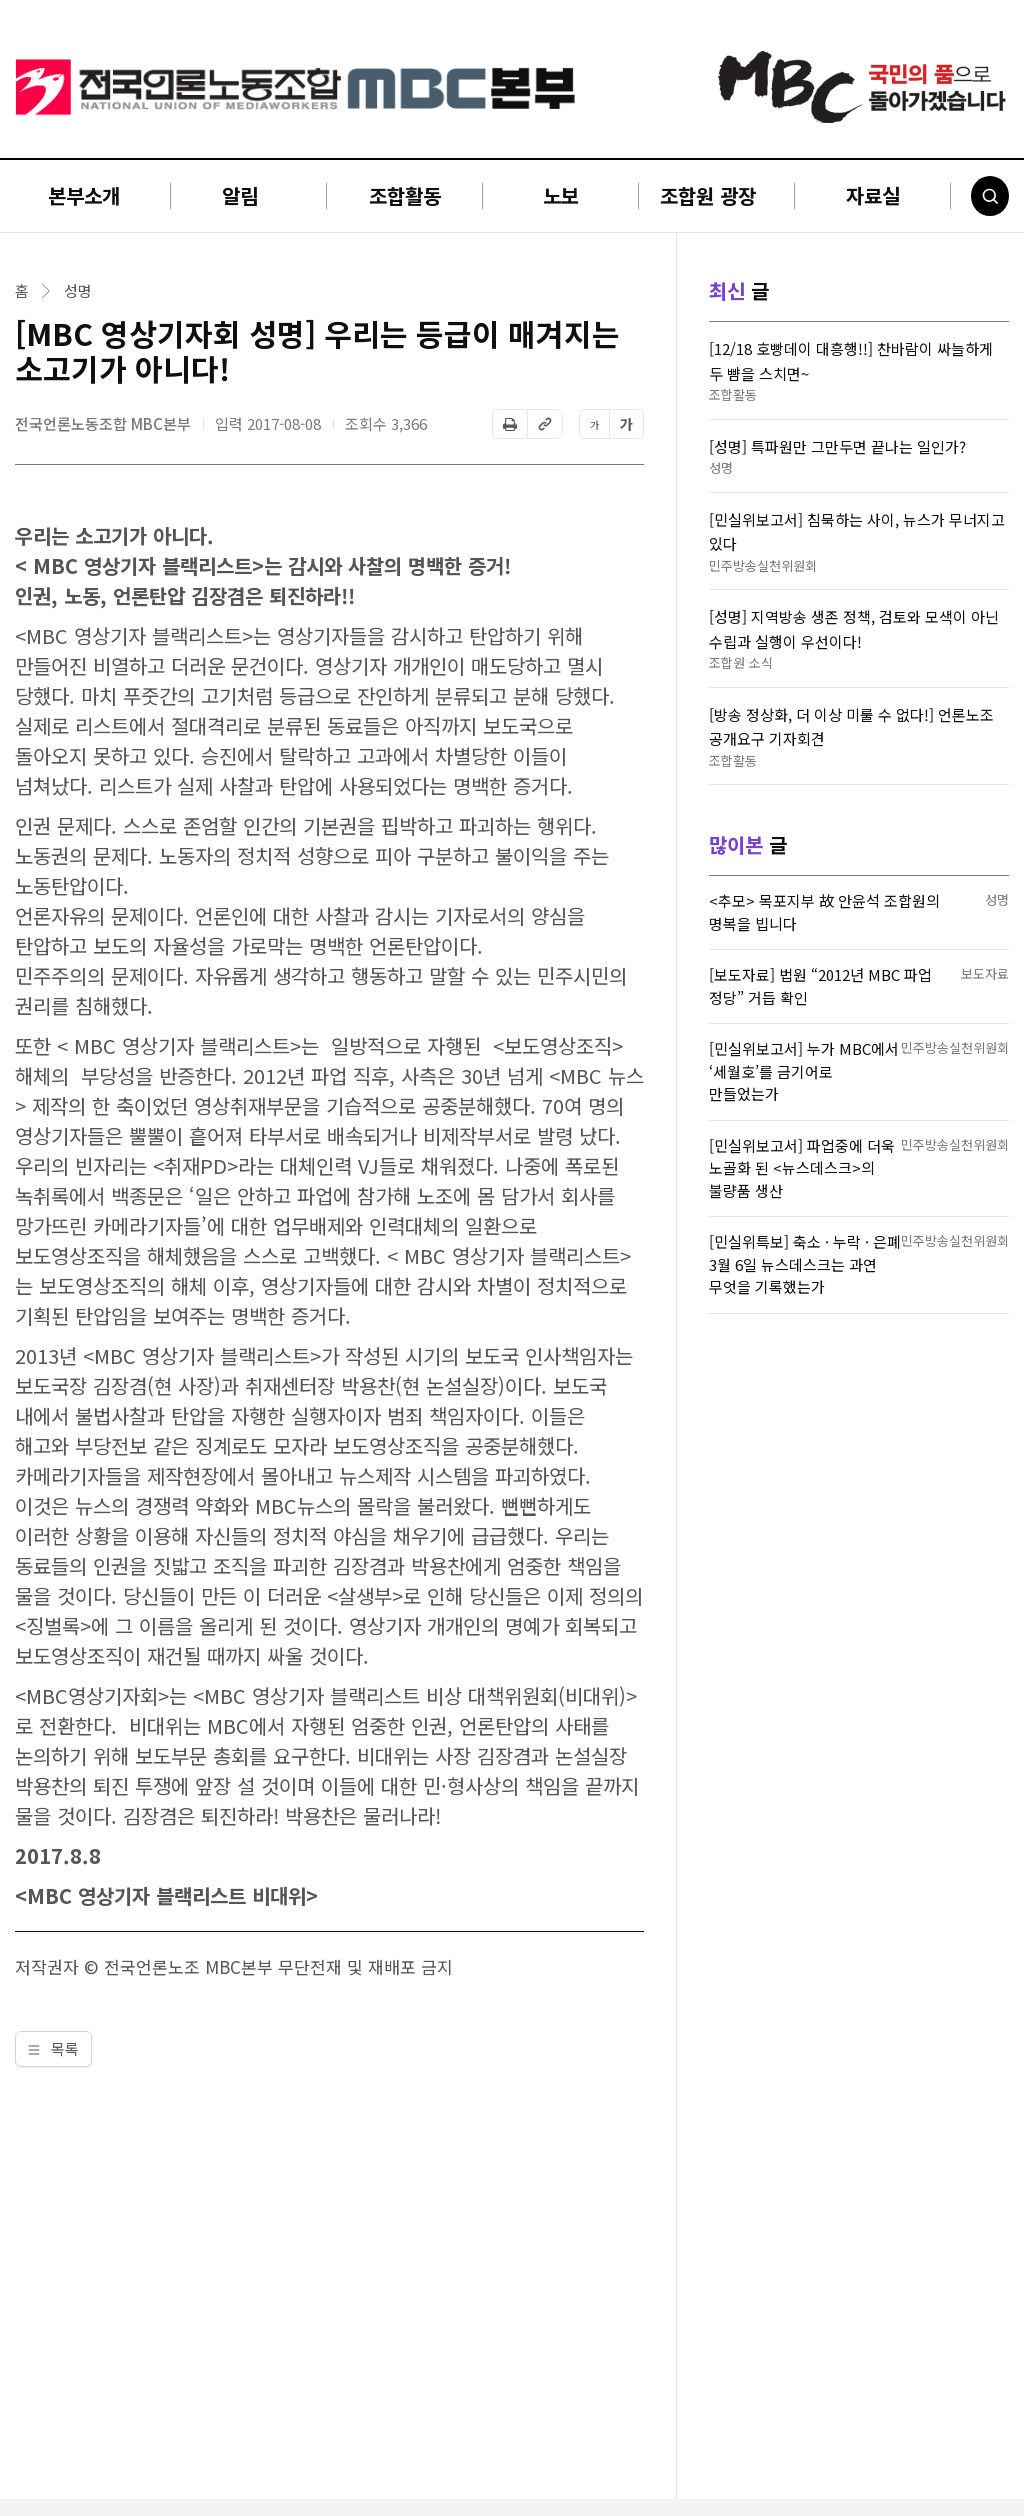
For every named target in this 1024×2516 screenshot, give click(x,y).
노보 (561, 195)
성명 (78, 291)
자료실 (873, 195)
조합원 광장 (708, 195)
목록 (53, 2048)
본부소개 (84, 195)
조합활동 (405, 195)
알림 (240, 195)
